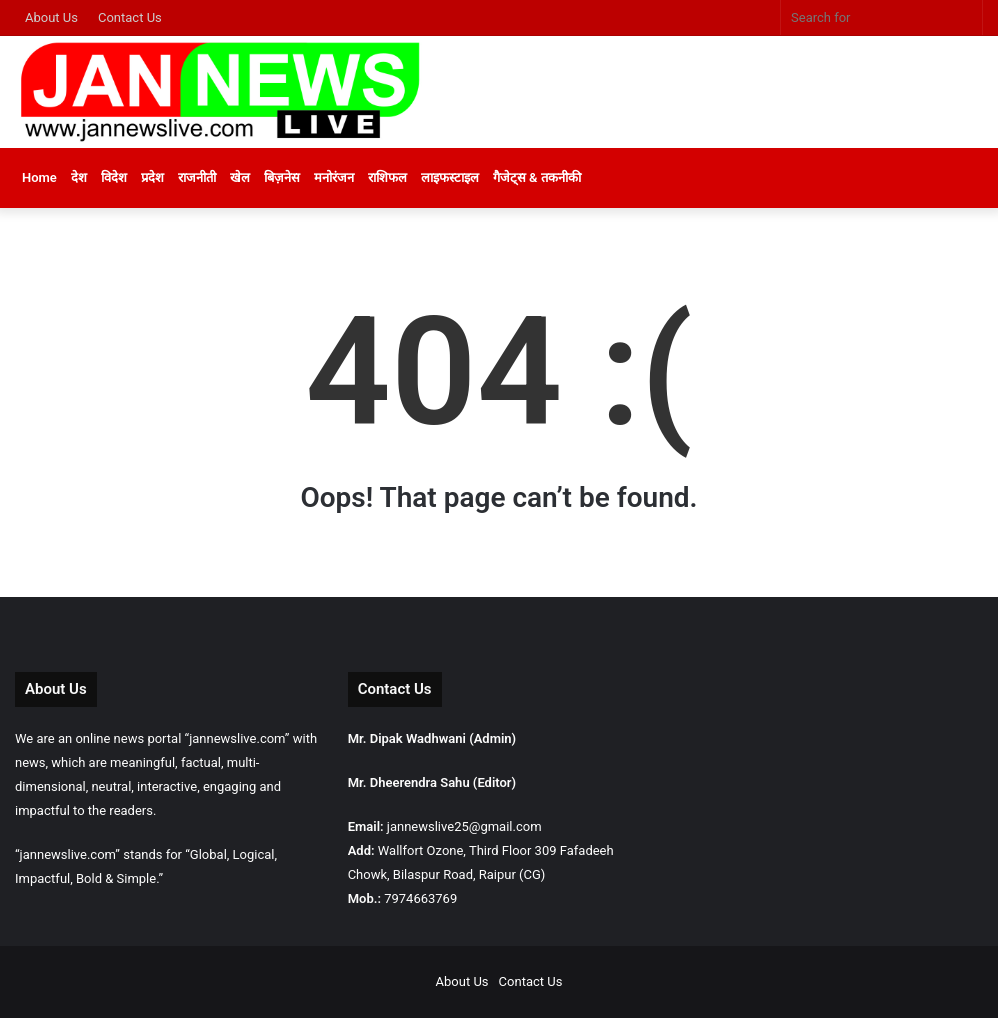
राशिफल (387, 177)
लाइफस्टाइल (450, 177)
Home (39, 177)
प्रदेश (152, 177)
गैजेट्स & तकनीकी (537, 177)
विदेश (114, 177)
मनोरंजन (334, 177)
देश (79, 177)
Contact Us (130, 17)
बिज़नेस (282, 177)
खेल (240, 177)
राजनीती (197, 177)
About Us (51, 17)
